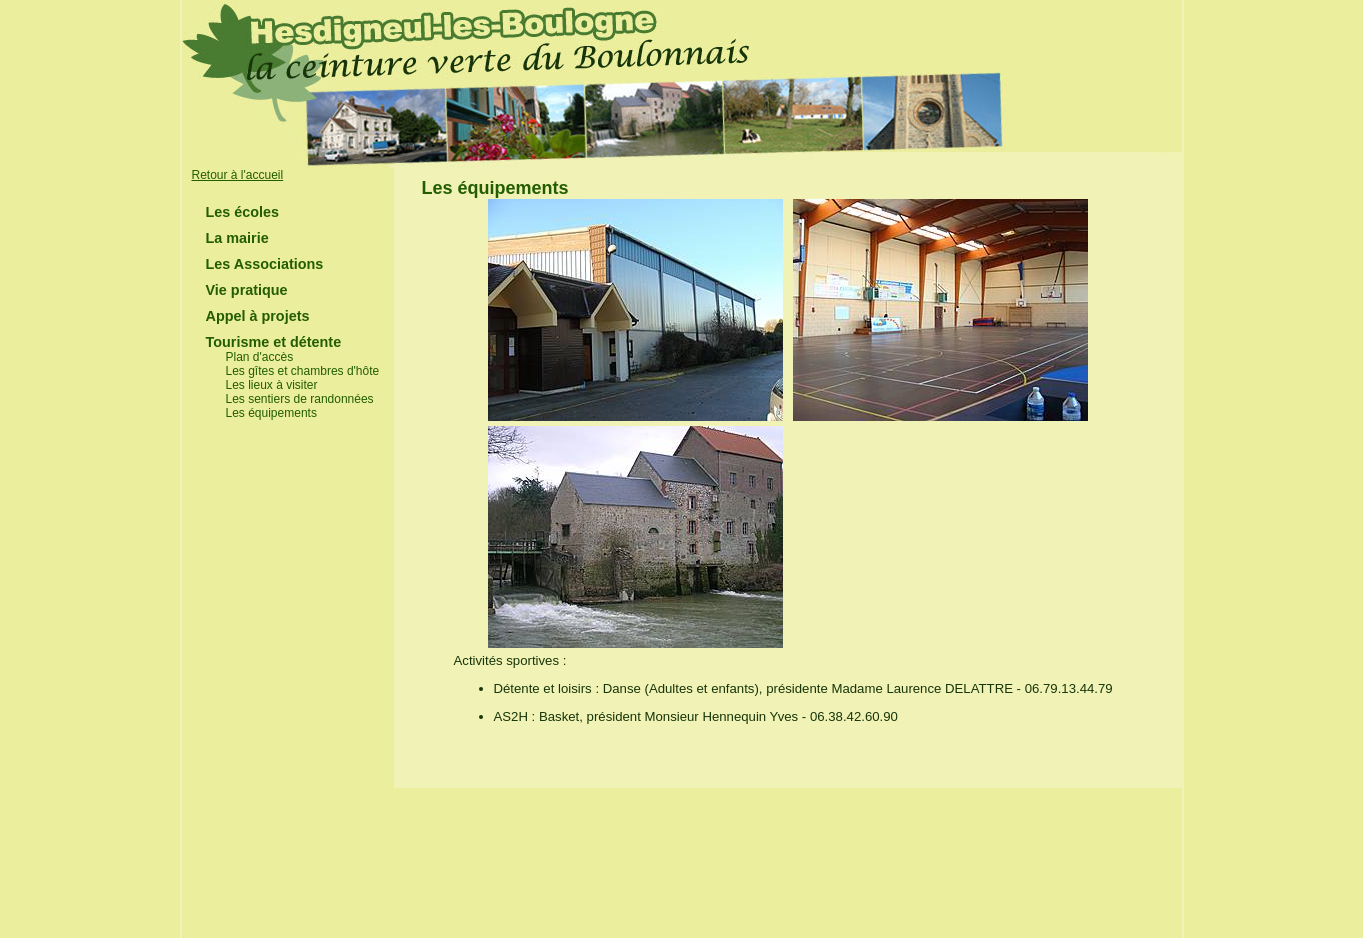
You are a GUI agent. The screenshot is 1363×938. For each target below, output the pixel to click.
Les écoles (243, 212)
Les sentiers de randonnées (300, 399)
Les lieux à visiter (272, 385)
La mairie (237, 238)
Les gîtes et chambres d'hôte (303, 371)
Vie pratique (247, 290)
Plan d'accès (260, 357)
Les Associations (265, 264)
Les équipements (271, 413)
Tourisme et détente (274, 342)
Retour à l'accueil (238, 175)
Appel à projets (258, 316)
